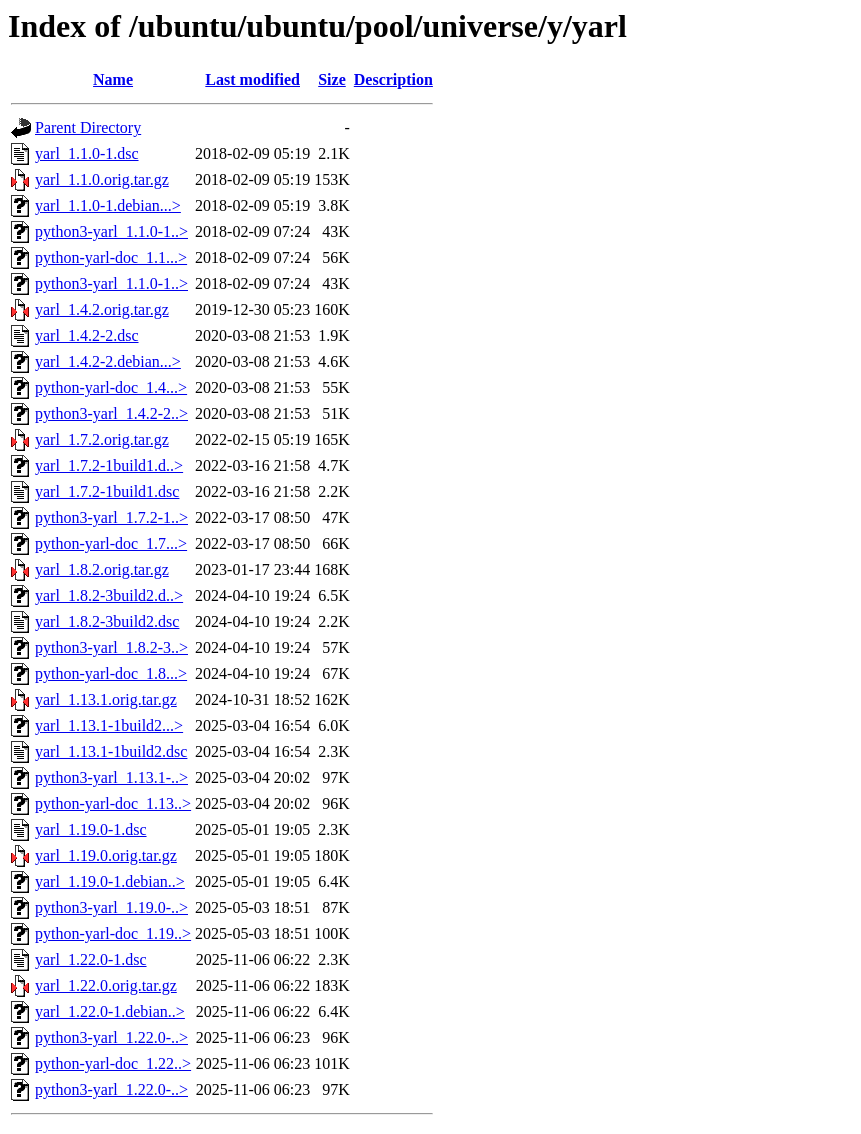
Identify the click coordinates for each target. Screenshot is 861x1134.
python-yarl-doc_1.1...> (111, 257)
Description (393, 79)
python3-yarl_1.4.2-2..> (111, 413)
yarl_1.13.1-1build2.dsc (111, 751)
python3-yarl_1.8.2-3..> (111, 647)
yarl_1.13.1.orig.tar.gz (106, 699)
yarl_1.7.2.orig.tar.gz (102, 439)
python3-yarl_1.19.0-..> (111, 907)
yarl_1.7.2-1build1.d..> (109, 465)
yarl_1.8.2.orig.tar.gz (102, 569)
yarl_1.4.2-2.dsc (87, 335)
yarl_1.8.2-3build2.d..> (109, 595)
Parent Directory (88, 127)
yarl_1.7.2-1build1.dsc (107, 491)
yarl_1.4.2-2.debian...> (108, 361)
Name (113, 79)
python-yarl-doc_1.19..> (113, 933)
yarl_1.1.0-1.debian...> (108, 205)
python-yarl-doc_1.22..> (113, 1063)
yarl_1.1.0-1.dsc (87, 153)
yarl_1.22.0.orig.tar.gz (106, 985)
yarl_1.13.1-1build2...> (109, 725)
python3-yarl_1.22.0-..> (111, 1037)
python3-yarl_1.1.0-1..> (111, 231)
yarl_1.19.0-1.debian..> (110, 881)
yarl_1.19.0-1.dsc (91, 829)
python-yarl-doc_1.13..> (113, 803)
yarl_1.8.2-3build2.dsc (107, 621)
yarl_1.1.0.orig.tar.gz (102, 179)
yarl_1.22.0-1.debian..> (110, 1011)
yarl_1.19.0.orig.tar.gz (106, 855)
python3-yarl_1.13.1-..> (111, 777)
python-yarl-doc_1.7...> (111, 543)
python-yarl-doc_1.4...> (111, 387)
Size (332, 79)
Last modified (252, 79)
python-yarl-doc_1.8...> (111, 673)
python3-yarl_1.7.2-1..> (111, 517)
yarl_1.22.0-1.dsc (91, 959)
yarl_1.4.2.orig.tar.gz (102, 309)
